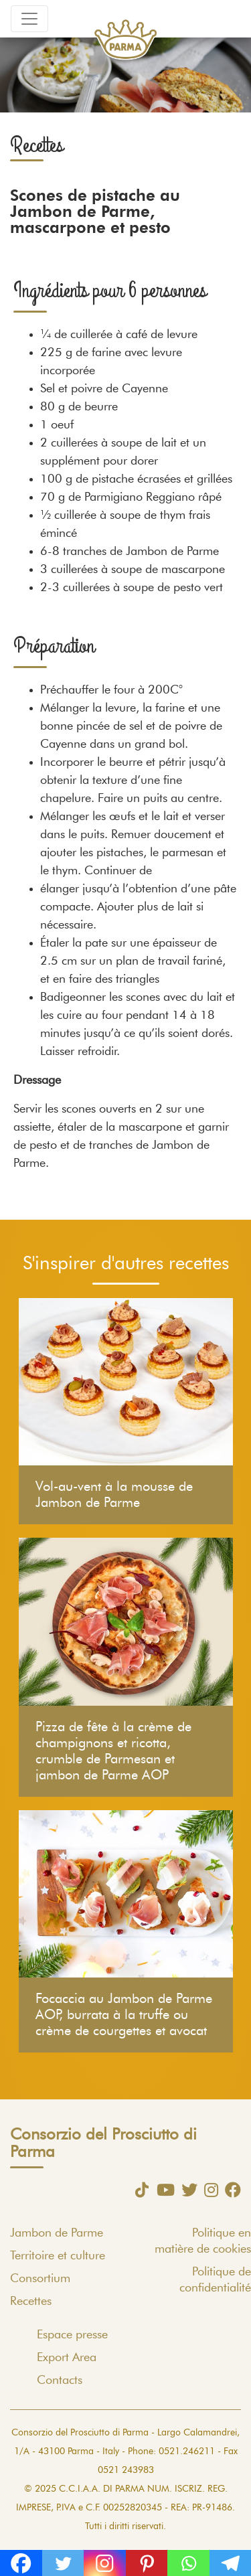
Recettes (31, 2302)
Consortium (40, 2279)
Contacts (59, 2380)
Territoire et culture (57, 2256)
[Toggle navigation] (29, 18)
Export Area (66, 2358)
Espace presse (72, 2335)
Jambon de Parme (56, 2233)
